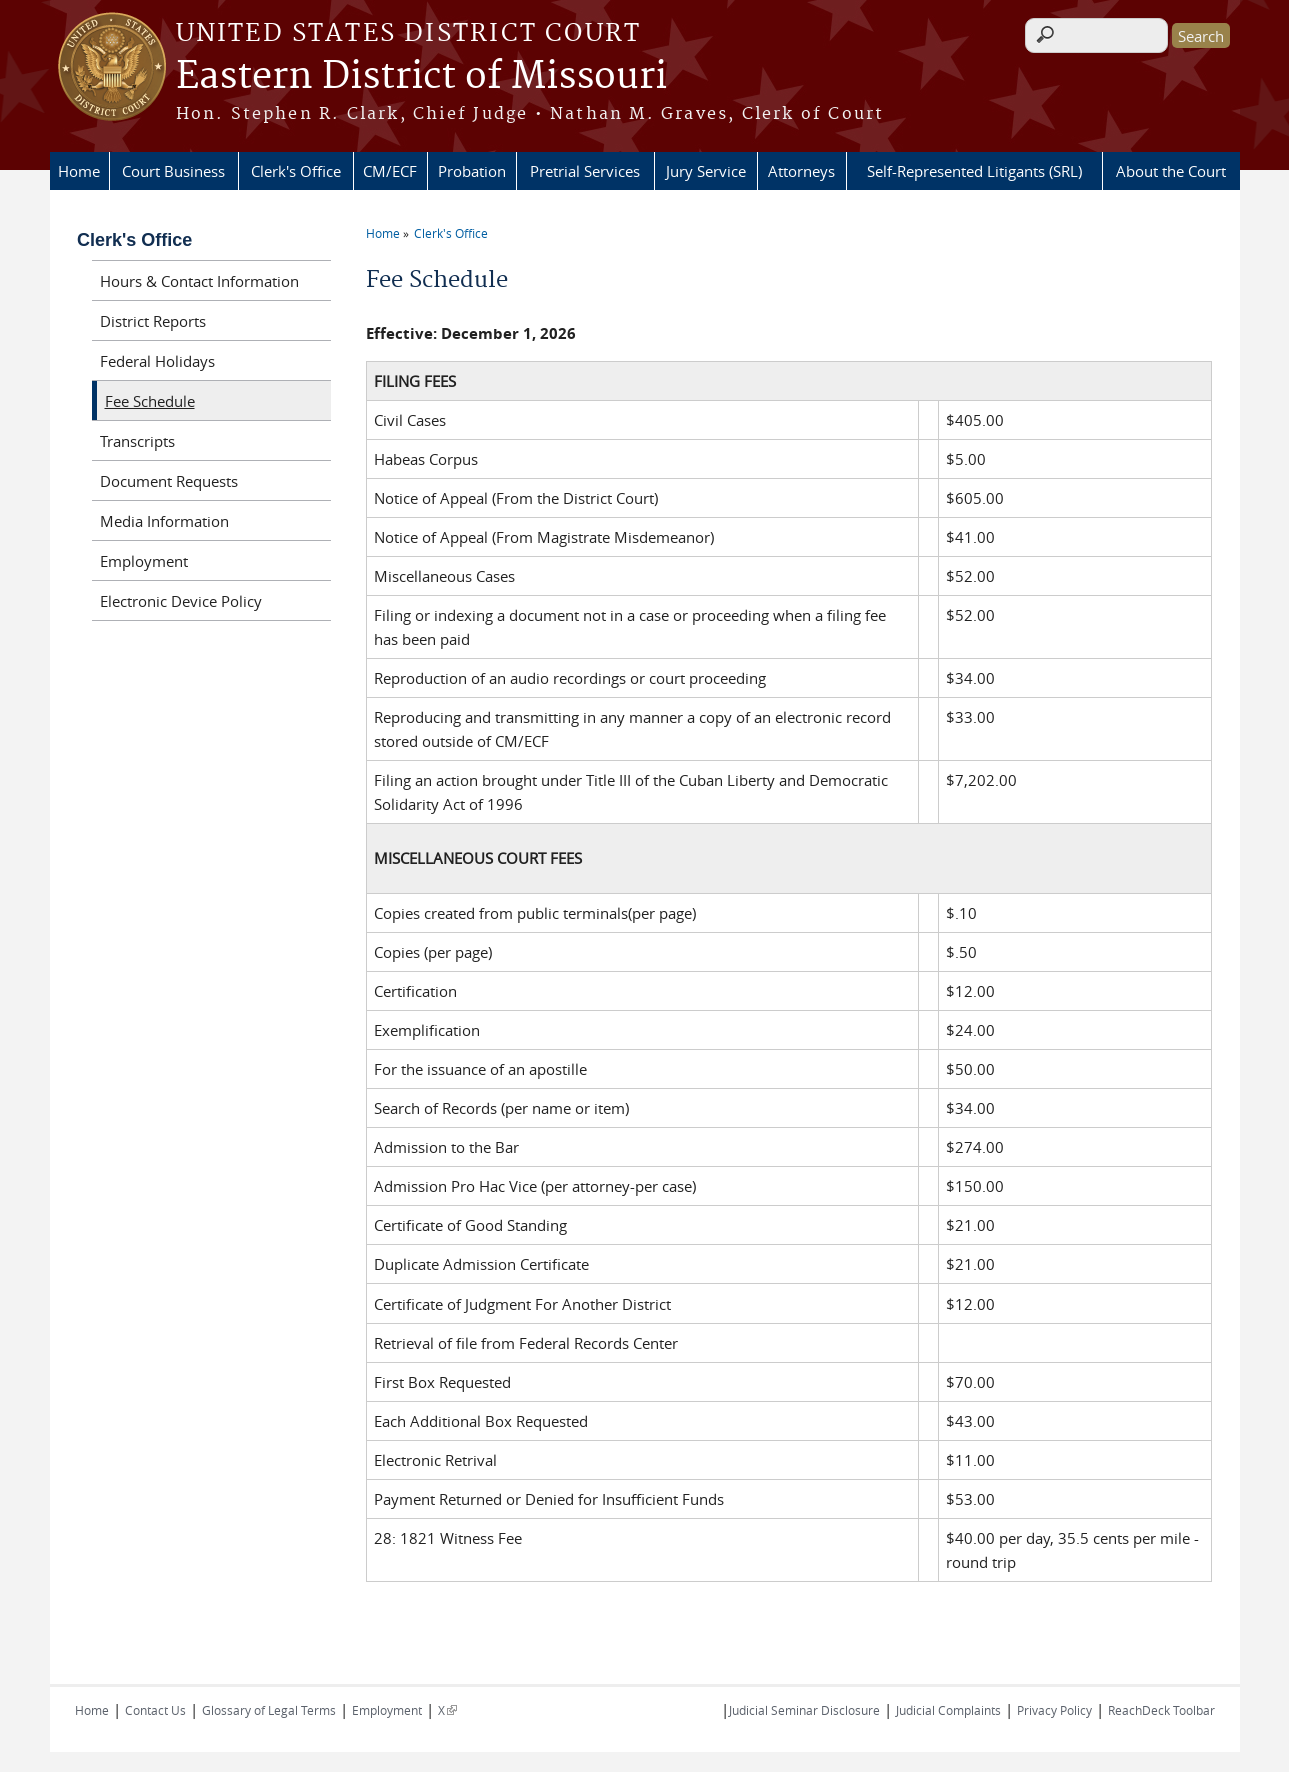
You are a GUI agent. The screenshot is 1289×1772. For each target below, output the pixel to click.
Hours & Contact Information (199, 281)
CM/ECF (390, 171)
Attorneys (801, 171)
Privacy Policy (1054, 1710)
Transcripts (137, 441)
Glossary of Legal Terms (269, 1710)
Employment (144, 561)
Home (79, 171)
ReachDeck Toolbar (1161, 1710)
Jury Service (706, 171)
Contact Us (155, 1710)
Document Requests (169, 481)
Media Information (164, 521)
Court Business (173, 171)
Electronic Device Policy (181, 601)
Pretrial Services (585, 171)
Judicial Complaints (948, 1710)
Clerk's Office (296, 171)
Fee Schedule (150, 401)
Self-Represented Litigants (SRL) (974, 171)
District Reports (153, 321)
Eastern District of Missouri (421, 77)
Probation (472, 171)
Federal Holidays (157, 361)
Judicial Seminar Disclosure (804, 1710)
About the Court (1171, 171)
